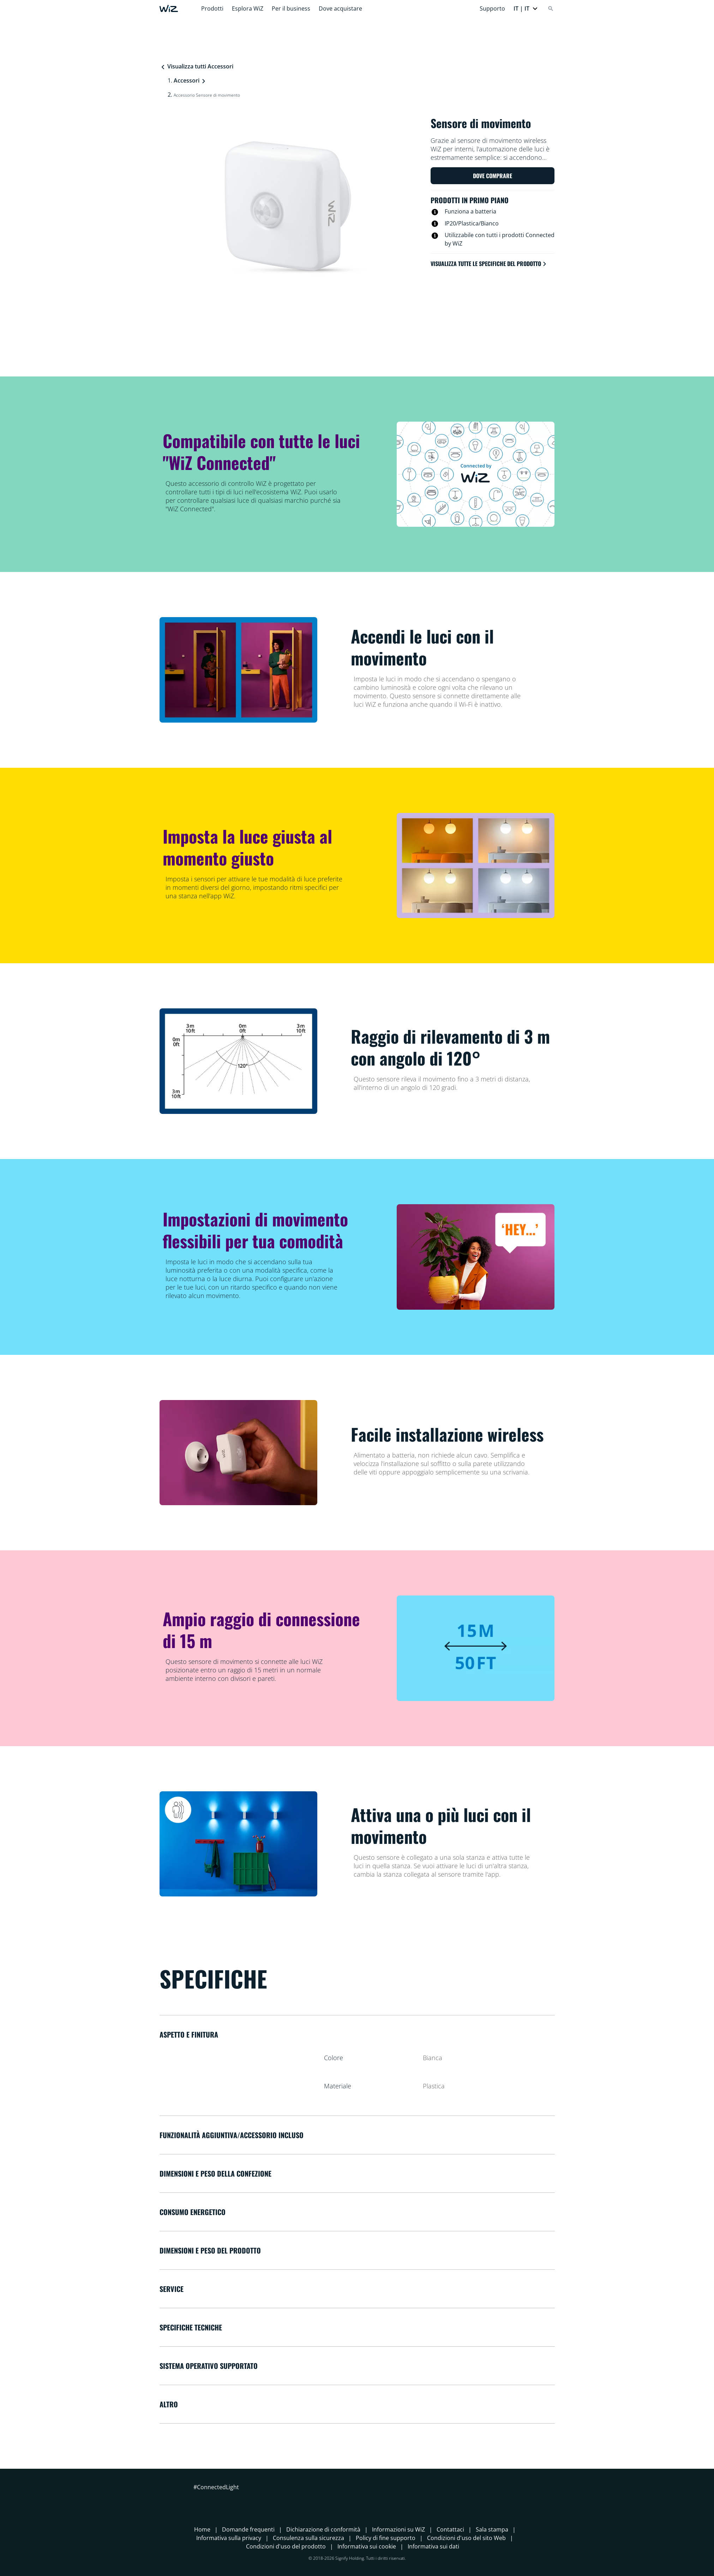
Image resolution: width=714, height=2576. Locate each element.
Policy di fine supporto (385, 2538)
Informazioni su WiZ (398, 2529)
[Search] (550, 8)
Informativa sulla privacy (228, 2538)
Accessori (186, 80)
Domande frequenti (248, 2529)
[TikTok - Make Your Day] (250, 2499)
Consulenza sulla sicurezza (308, 2538)
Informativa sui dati (433, 2546)
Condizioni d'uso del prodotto (286, 2546)
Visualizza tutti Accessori (196, 66)
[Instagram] (211, 2499)
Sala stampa (492, 2529)
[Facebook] (199, 2499)
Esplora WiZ (247, 8)
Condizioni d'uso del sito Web (466, 2538)
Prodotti (212, 8)
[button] (526, 8)
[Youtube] (237, 2499)
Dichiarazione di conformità (323, 2529)
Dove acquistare (340, 8)
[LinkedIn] (224, 2499)
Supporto (492, 8)
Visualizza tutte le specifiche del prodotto (489, 263)
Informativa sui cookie (366, 2546)
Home (202, 2529)
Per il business (291, 8)
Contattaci (450, 2529)
